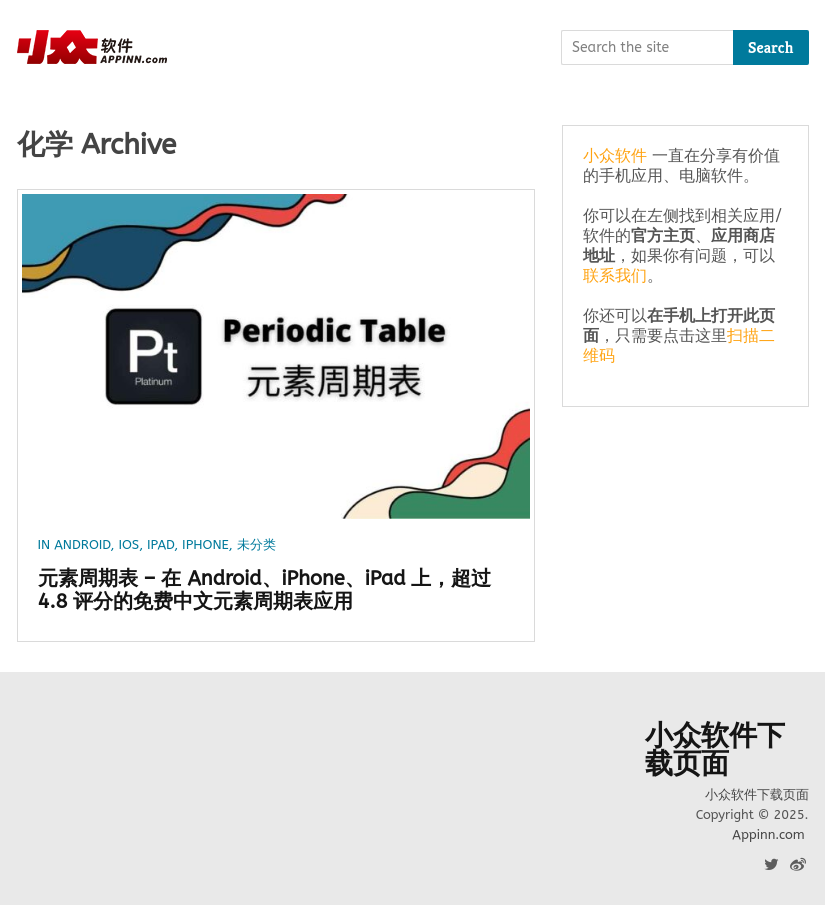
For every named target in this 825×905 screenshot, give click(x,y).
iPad (160, 544)
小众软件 (615, 155)
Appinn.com (768, 834)
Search (771, 47)
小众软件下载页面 (715, 750)
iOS (128, 544)
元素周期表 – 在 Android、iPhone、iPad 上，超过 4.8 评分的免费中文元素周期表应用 (265, 590)
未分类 (256, 544)
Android (82, 544)
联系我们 (615, 275)
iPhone (205, 544)
